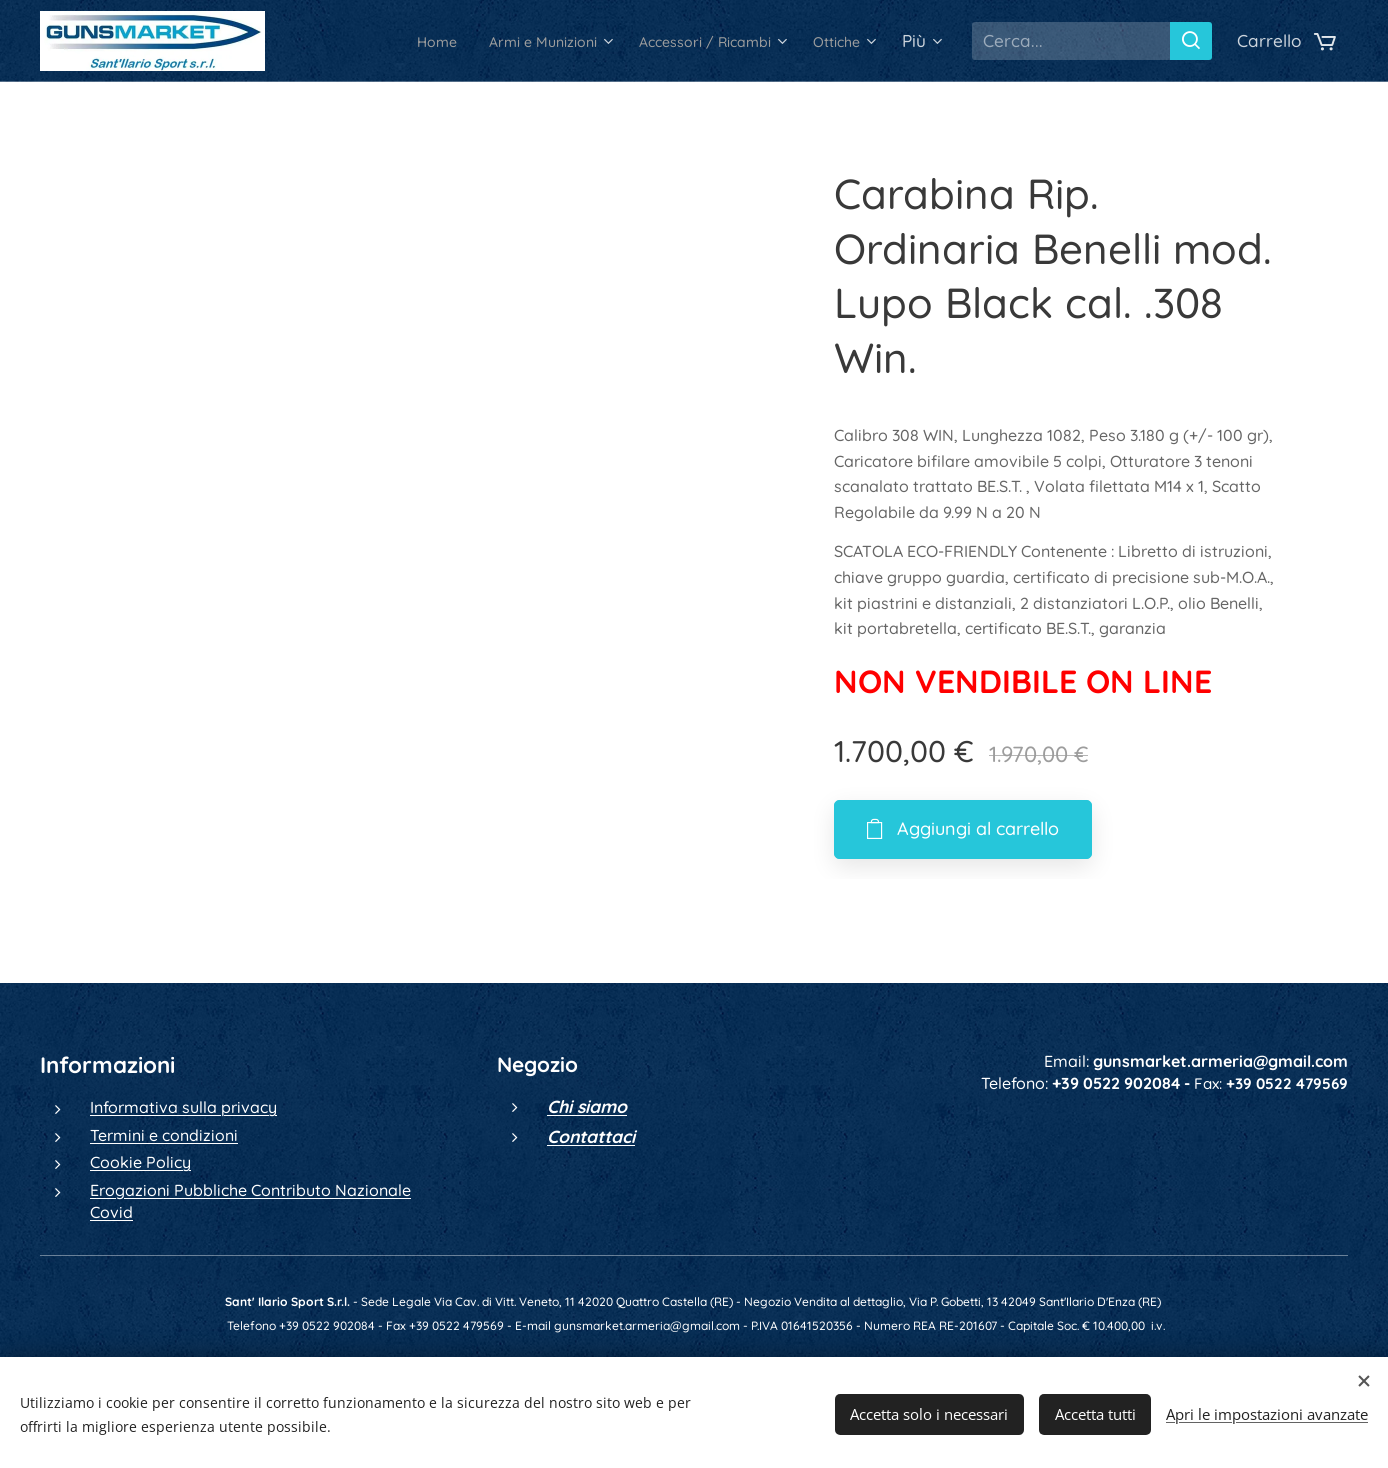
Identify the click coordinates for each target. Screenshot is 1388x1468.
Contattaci (591, 1136)
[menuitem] (371, 41)
